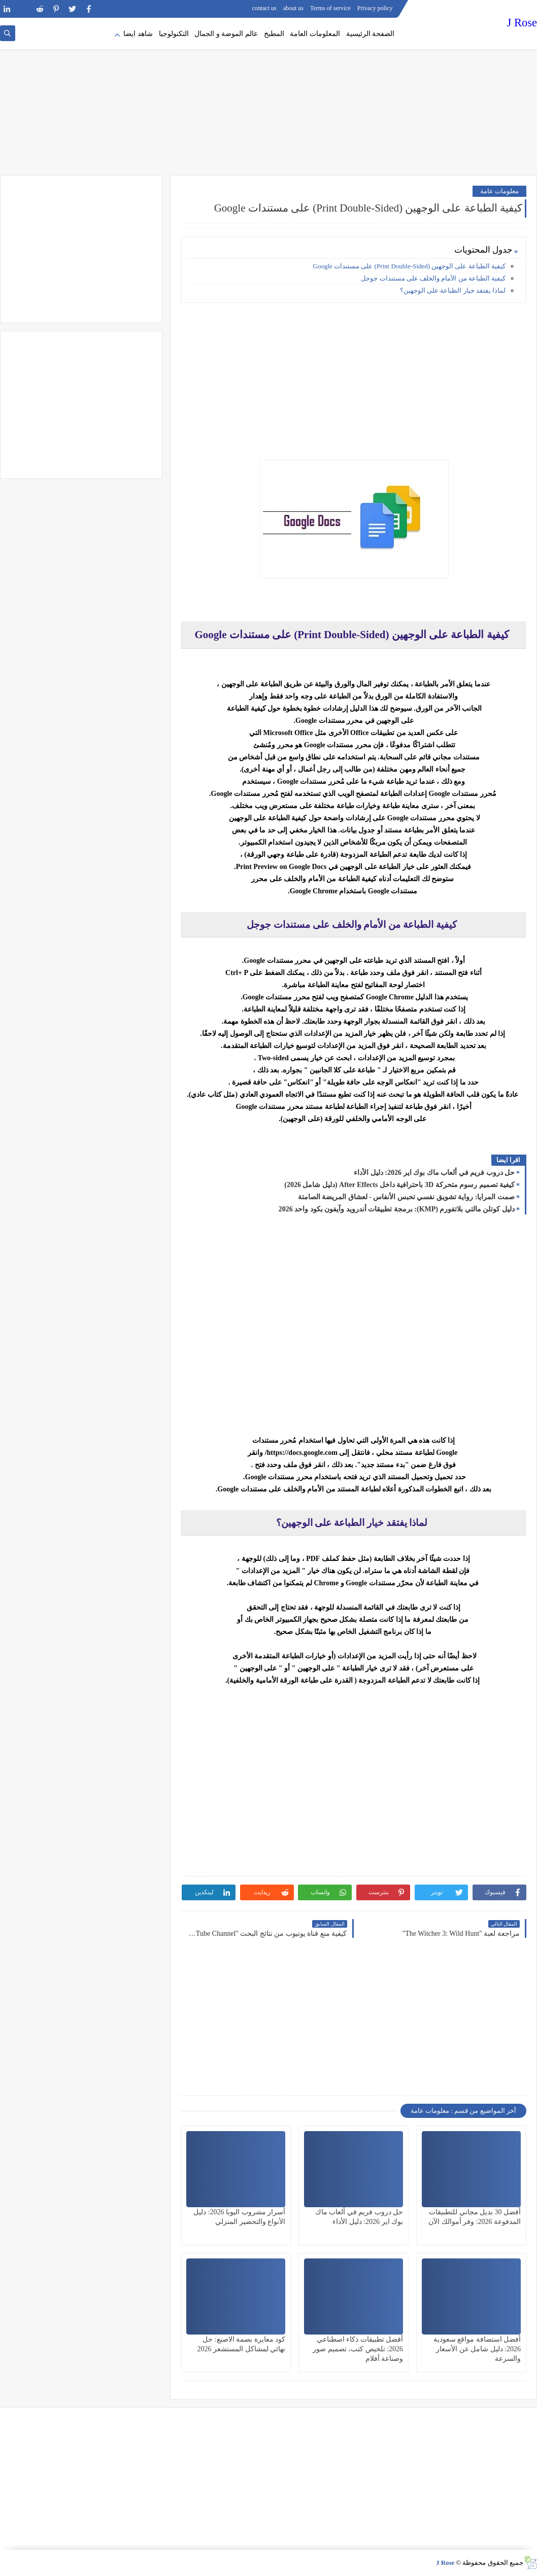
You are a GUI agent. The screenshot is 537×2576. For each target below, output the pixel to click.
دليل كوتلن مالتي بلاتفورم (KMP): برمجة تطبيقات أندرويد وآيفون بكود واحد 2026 (397, 1209)
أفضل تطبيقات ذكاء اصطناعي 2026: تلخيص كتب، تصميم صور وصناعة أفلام (358, 2349)
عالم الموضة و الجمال (226, 34)
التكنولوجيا (174, 34)
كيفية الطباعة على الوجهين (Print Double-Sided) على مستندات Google (409, 266)
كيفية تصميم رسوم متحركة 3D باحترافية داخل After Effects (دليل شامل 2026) (399, 1185)
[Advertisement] (268, 96)
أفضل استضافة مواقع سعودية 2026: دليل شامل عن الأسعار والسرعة (477, 2349)
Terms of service (330, 8)
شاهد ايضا (138, 34)
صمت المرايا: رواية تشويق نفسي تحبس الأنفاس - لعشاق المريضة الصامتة (406, 1197)
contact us (264, 8)
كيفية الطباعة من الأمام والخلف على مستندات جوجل (433, 278)
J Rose (522, 22)
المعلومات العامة (315, 34)
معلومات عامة (499, 191)
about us (293, 8)
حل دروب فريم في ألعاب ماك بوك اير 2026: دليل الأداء (434, 1172)
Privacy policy (375, 8)
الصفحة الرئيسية (370, 34)
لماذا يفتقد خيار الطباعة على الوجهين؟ (453, 290)
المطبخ (274, 34)
